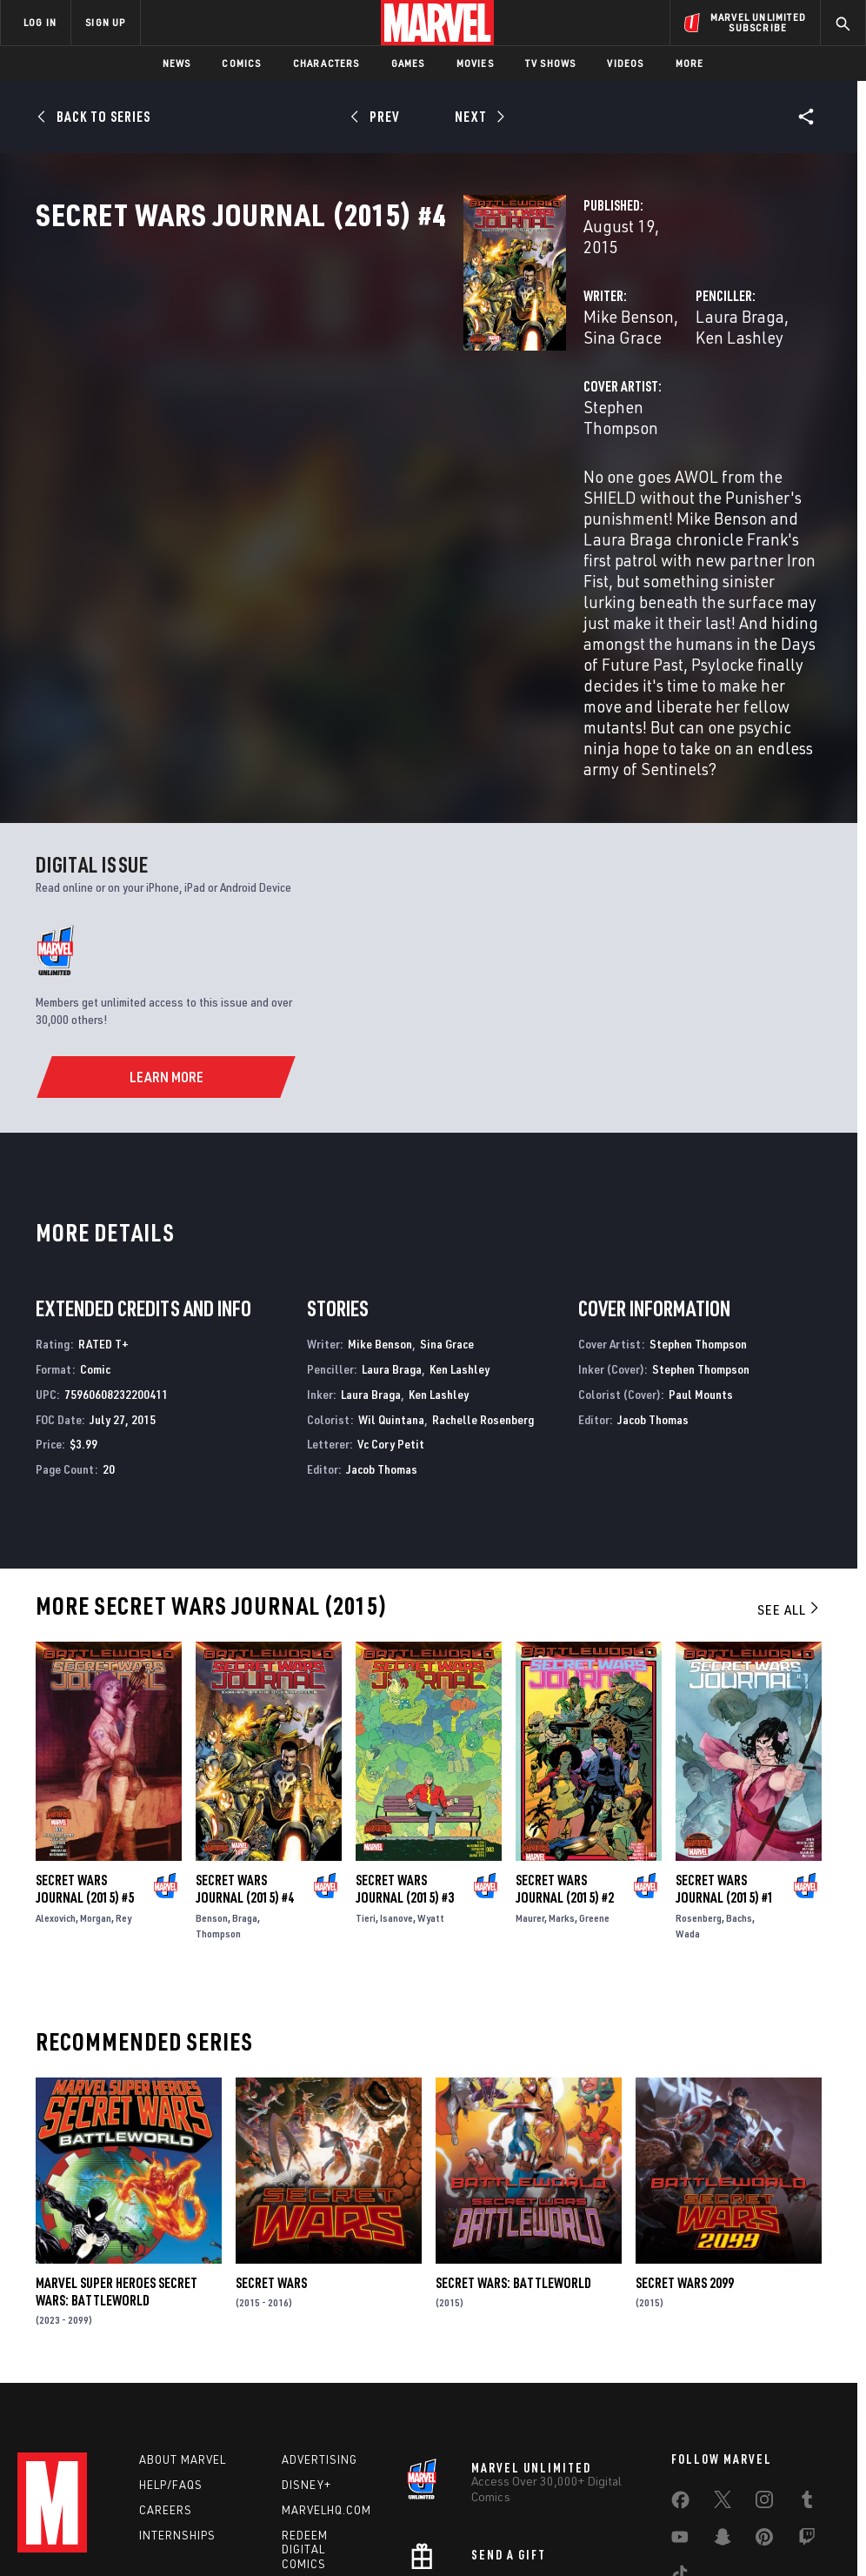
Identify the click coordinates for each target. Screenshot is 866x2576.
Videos (625, 63)
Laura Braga (590, 372)
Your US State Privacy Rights (262, 2512)
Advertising (319, 2311)
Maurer (530, 1764)
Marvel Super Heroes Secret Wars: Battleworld (116, 2138)
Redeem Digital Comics (305, 2401)
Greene (594, 1764)
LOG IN (40, 22)
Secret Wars (271, 2129)
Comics (241, 63)
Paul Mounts (701, 1241)
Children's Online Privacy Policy (532, 2512)
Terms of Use (67, 2512)
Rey (123, 1764)
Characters (326, 63)
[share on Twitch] (807, 2391)
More (690, 63)
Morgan (95, 1764)
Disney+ (306, 2336)
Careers (165, 2361)
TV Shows (550, 63)
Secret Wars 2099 (685, 2129)
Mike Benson (328, 372)
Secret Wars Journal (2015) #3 (405, 1735)
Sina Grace (421, 372)
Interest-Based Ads (776, 2512)
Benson (212, 1764)
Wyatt (430, 1764)
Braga (244, 1764)
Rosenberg (699, 1764)
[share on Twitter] (722, 2354)
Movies (475, 63)
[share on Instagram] (764, 2354)
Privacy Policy (146, 2512)
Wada (688, 1780)
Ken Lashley (686, 372)
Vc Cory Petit (390, 1291)
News (177, 63)
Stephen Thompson (352, 442)
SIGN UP (105, 22)
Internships (177, 2386)
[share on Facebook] (680, 2355)
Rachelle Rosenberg (483, 1266)
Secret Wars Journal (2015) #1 (725, 1735)
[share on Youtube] (680, 2391)
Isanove (396, 1764)
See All (789, 1456)
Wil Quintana (391, 1266)
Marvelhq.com (326, 2361)
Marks (562, 1764)
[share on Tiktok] (680, 2428)
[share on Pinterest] (764, 2391)
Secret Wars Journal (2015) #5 (85, 1735)
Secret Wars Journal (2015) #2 (565, 1735)
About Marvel (182, 2311)
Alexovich (56, 1764)
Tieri (366, 1764)
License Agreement (667, 2512)
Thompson (218, 1780)
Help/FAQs (171, 2336)
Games (408, 63)
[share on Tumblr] (807, 2354)
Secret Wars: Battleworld (513, 2129)
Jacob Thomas (381, 1315)
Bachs (739, 1764)
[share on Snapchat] (722, 2391)
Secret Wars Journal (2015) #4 (245, 1735)
